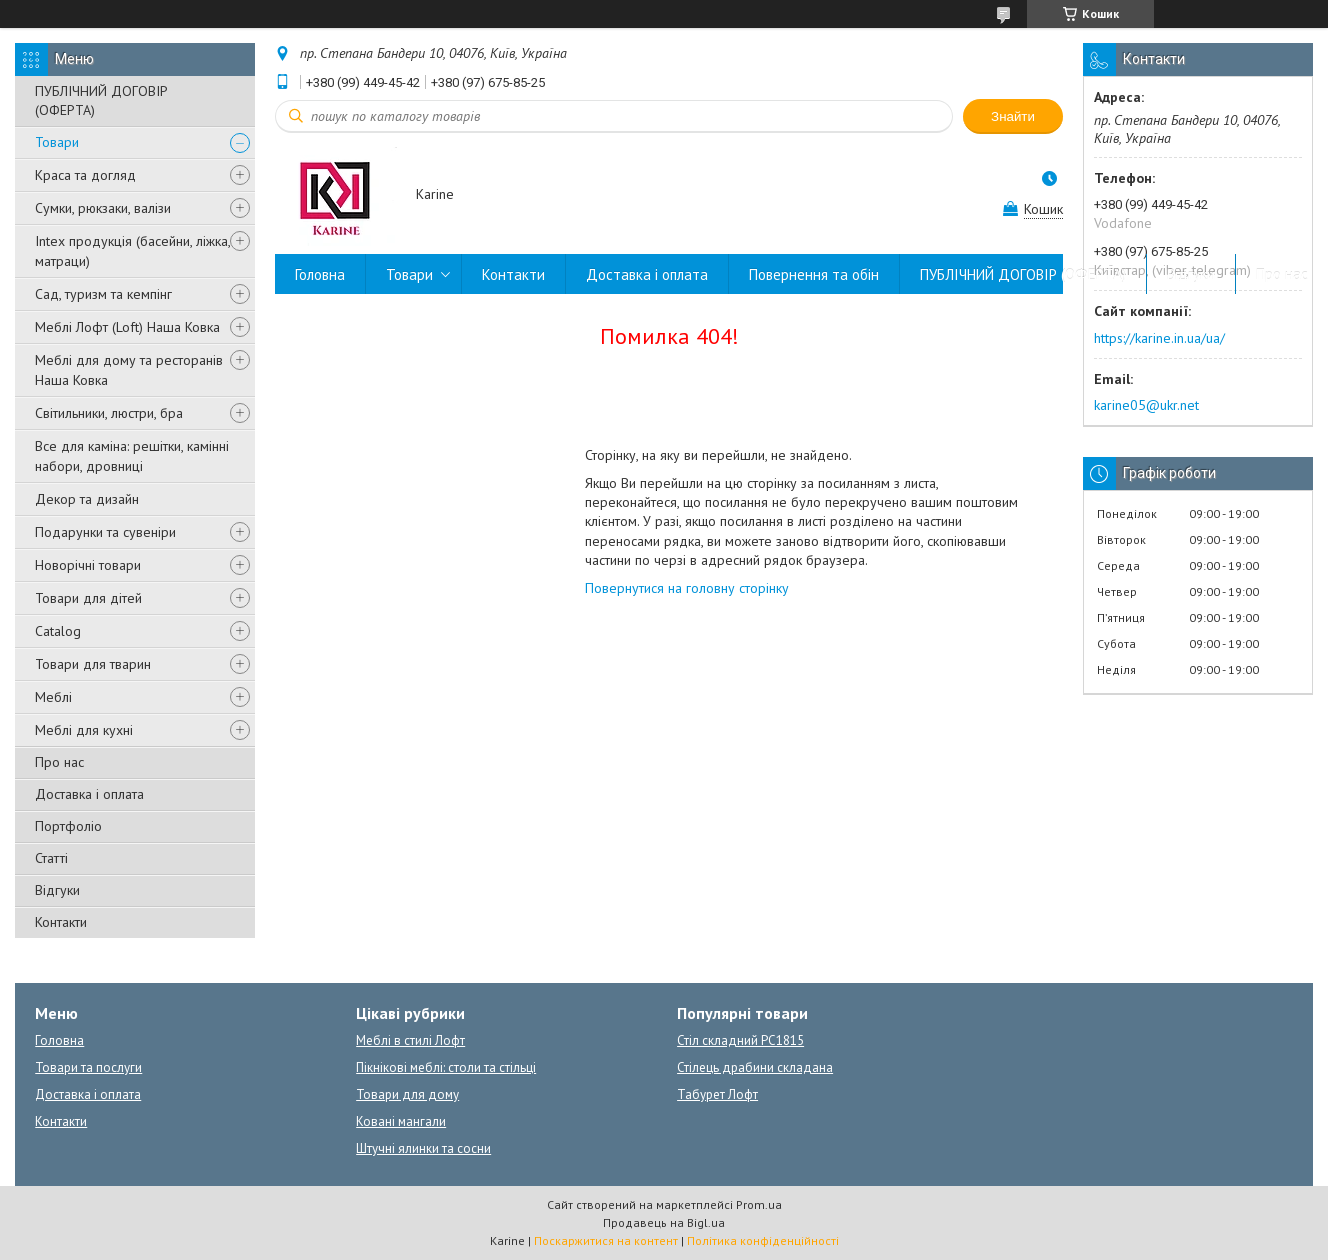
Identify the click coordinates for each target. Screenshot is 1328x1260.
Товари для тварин (93, 664)
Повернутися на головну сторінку (687, 588)
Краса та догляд (85, 175)
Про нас (59, 762)
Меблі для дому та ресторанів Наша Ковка (129, 370)
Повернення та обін (814, 274)
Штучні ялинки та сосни (423, 1148)
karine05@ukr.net (1146, 405)
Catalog (58, 631)
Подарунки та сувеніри (105, 532)
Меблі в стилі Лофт (410, 1040)
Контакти (61, 922)
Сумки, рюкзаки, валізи (103, 208)
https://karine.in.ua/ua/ (1159, 338)
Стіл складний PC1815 (740, 1040)
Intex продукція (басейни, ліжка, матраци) (132, 251)
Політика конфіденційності (763, 1240)
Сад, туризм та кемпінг (103, 294)
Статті (51, 858)
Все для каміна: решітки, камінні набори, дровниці (132, 456)
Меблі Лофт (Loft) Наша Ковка (127, 327)
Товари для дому (407, 1094)
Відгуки (57, 890)
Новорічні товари (88, 565)
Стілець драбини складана (755, 1067)
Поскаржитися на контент (606, 1240)
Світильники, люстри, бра (109, 413)
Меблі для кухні (84, 730)
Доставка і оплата (89, 794)
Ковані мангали (401, 1121)
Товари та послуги (88, 1067)
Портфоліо (68, 826)
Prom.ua (759, 1204)
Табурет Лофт (717, 1094)
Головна (320, 274)
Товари (57, 142)
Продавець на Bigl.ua (664, 1222)
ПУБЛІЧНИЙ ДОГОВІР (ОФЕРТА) (101, 100)
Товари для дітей (88, 598)
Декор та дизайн (87, 499)
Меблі (53, 697)
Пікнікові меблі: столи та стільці (446, 1067)
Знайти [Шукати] (1013, 116)
